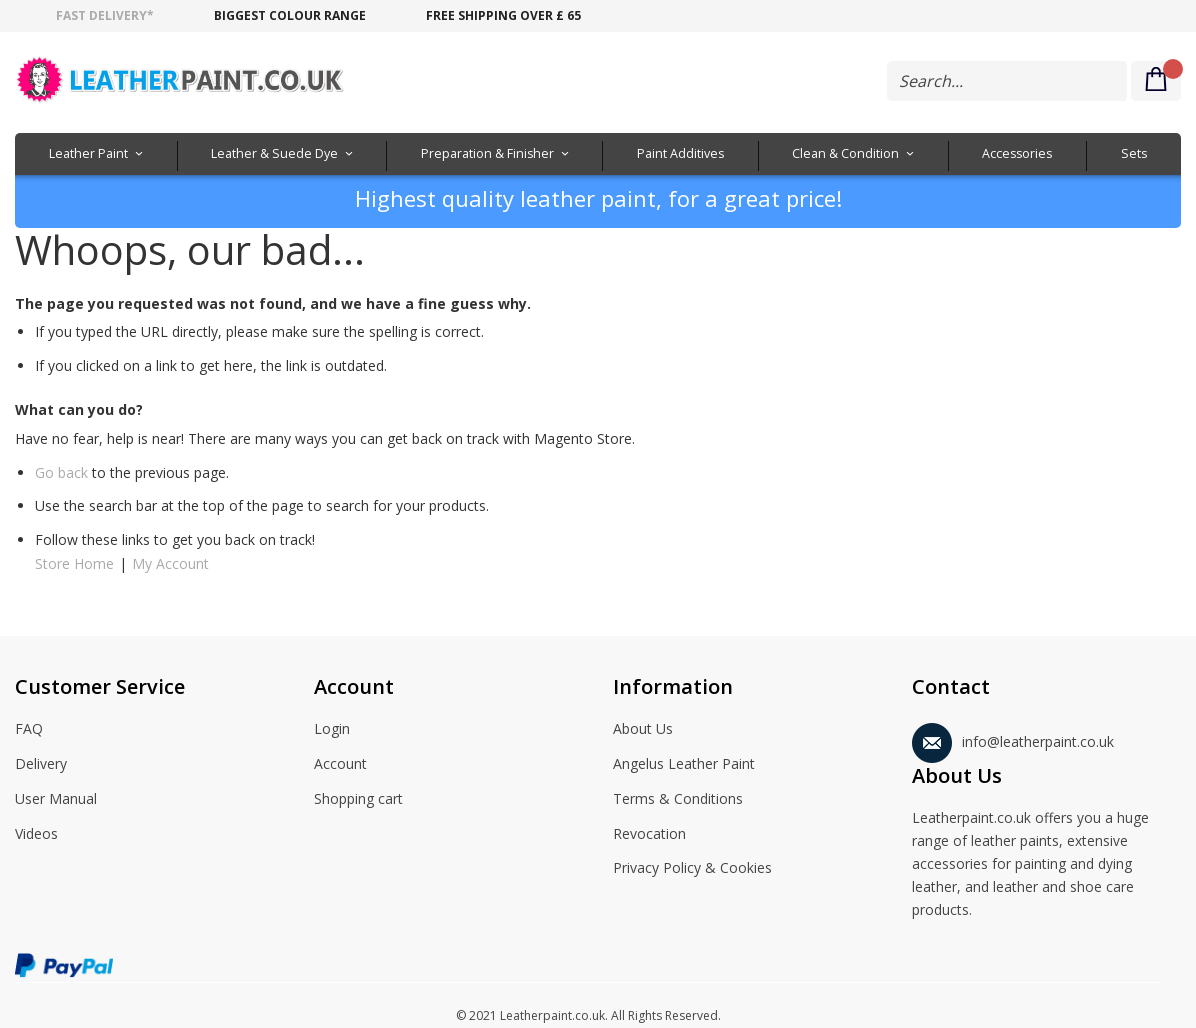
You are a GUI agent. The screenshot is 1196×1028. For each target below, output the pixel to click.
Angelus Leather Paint (684, 765)
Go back (61, 472)
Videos (36, 835)
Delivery (41, 765)
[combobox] (1007, 81)
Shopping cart (358, 800)
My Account (170, 563)
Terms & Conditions (678, 800)
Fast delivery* (105, 15)
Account (340, 765)
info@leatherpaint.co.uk (1013, 738)
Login (332, 730)
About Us (643, 730)
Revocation (649, 835)
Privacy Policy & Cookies (692, 869)
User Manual (56, 800)
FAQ (29, 730)
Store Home (74, 563)
